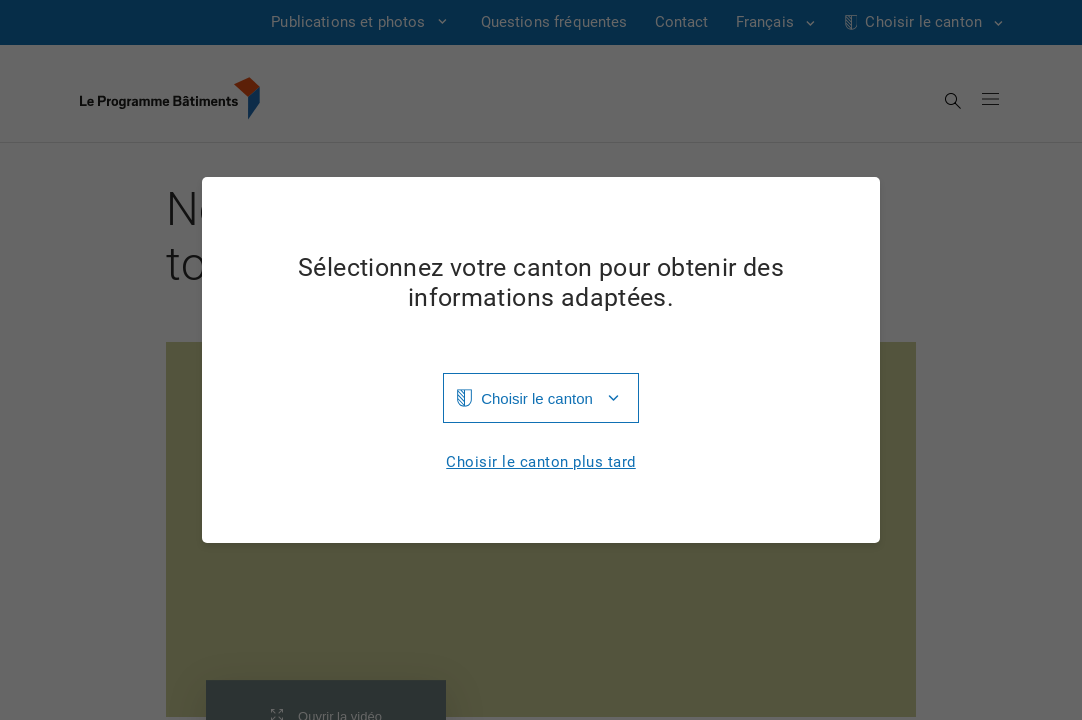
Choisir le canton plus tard (541, 462)
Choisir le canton (537, 398)
